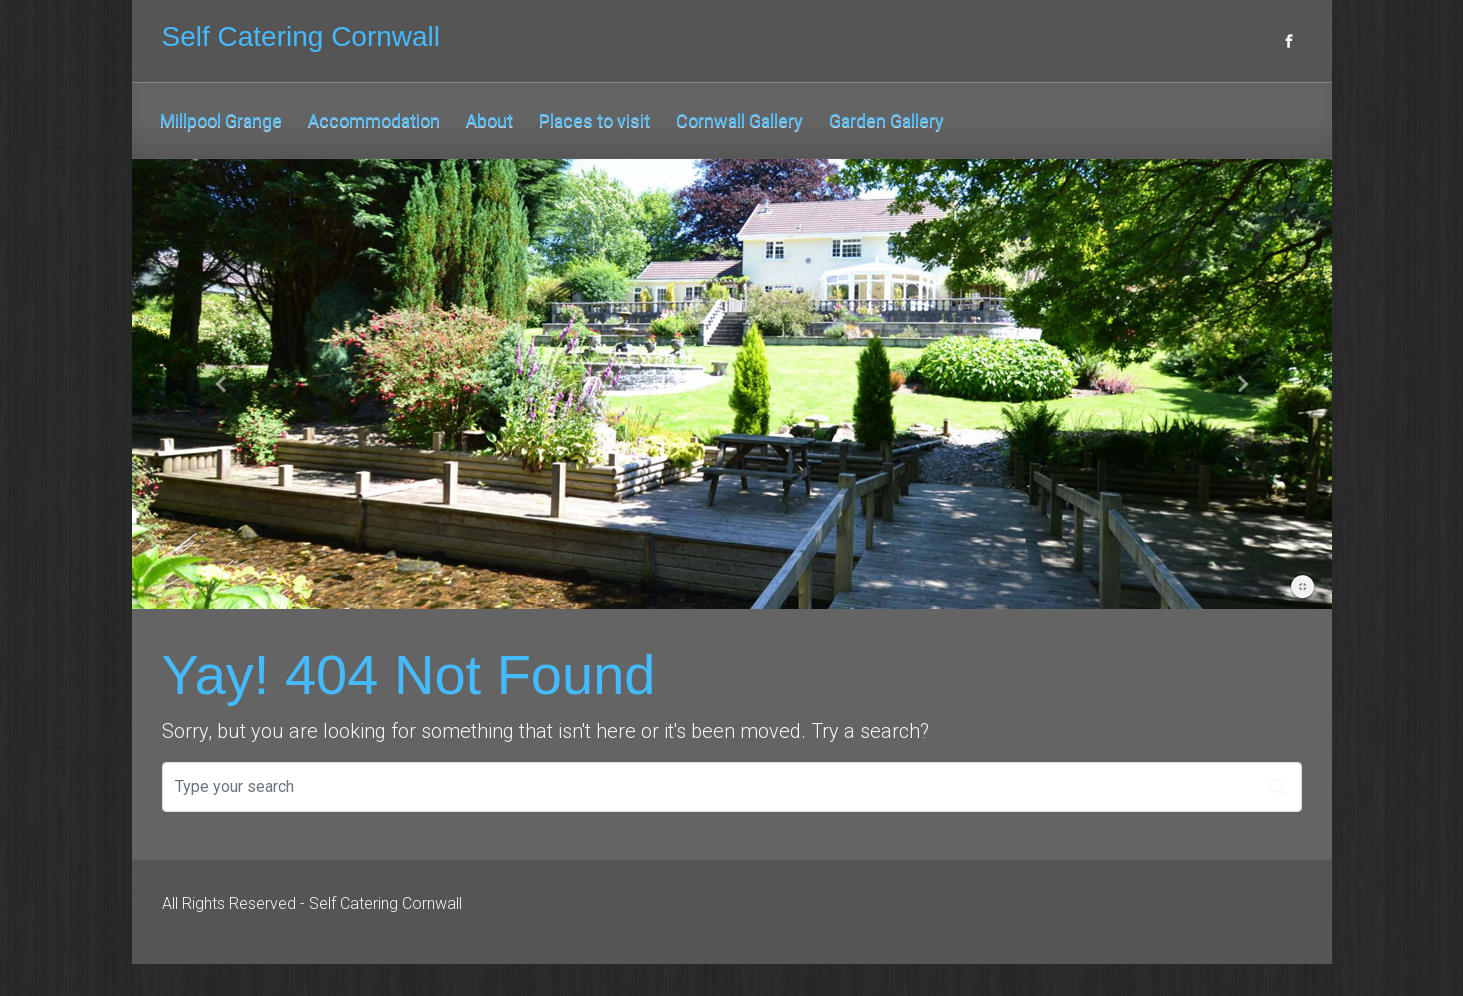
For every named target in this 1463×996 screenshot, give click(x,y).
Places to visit (594, 120)
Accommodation (374, 120)
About (489, 120)
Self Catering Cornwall (301, 36)
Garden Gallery (886, 120)
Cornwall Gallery (739, 120)
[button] (222, 384)
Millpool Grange (221, 120)
